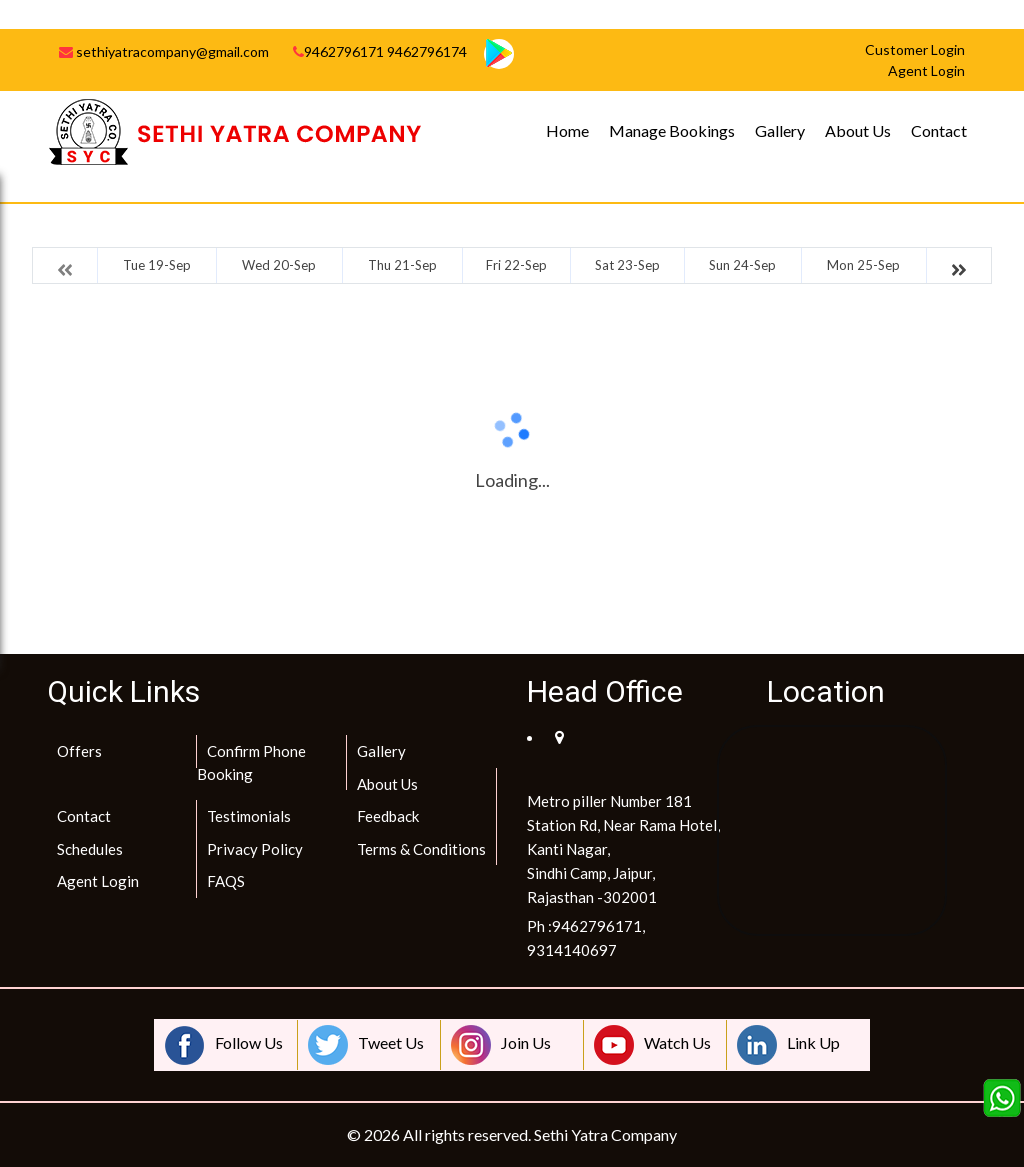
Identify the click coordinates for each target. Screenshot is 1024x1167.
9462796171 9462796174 (380, 51)
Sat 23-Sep (627, 265)
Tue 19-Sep (157, 265)
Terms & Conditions (421, 849)
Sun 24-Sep (742, 265)
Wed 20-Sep (279, 265)
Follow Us (224, 1045)
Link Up (788, 1045)
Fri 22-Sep (516, 265)
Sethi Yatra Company (605, 1134)
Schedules (90, 849)
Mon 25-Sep (863, 265)
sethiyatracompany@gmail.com (164, 51)
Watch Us (652, 1045)
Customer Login (915, 49)
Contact (939, 130)
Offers (79, 751)
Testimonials (249, 816)
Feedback (388, 816)
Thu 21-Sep (402, 265)
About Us (858, 130)
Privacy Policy (255, 849)
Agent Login (98, 881)
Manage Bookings (672, 130)
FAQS (226, 881)
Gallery (780, 130)
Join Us (501, 1045)
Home (567, 130)
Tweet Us (366, 1045)
